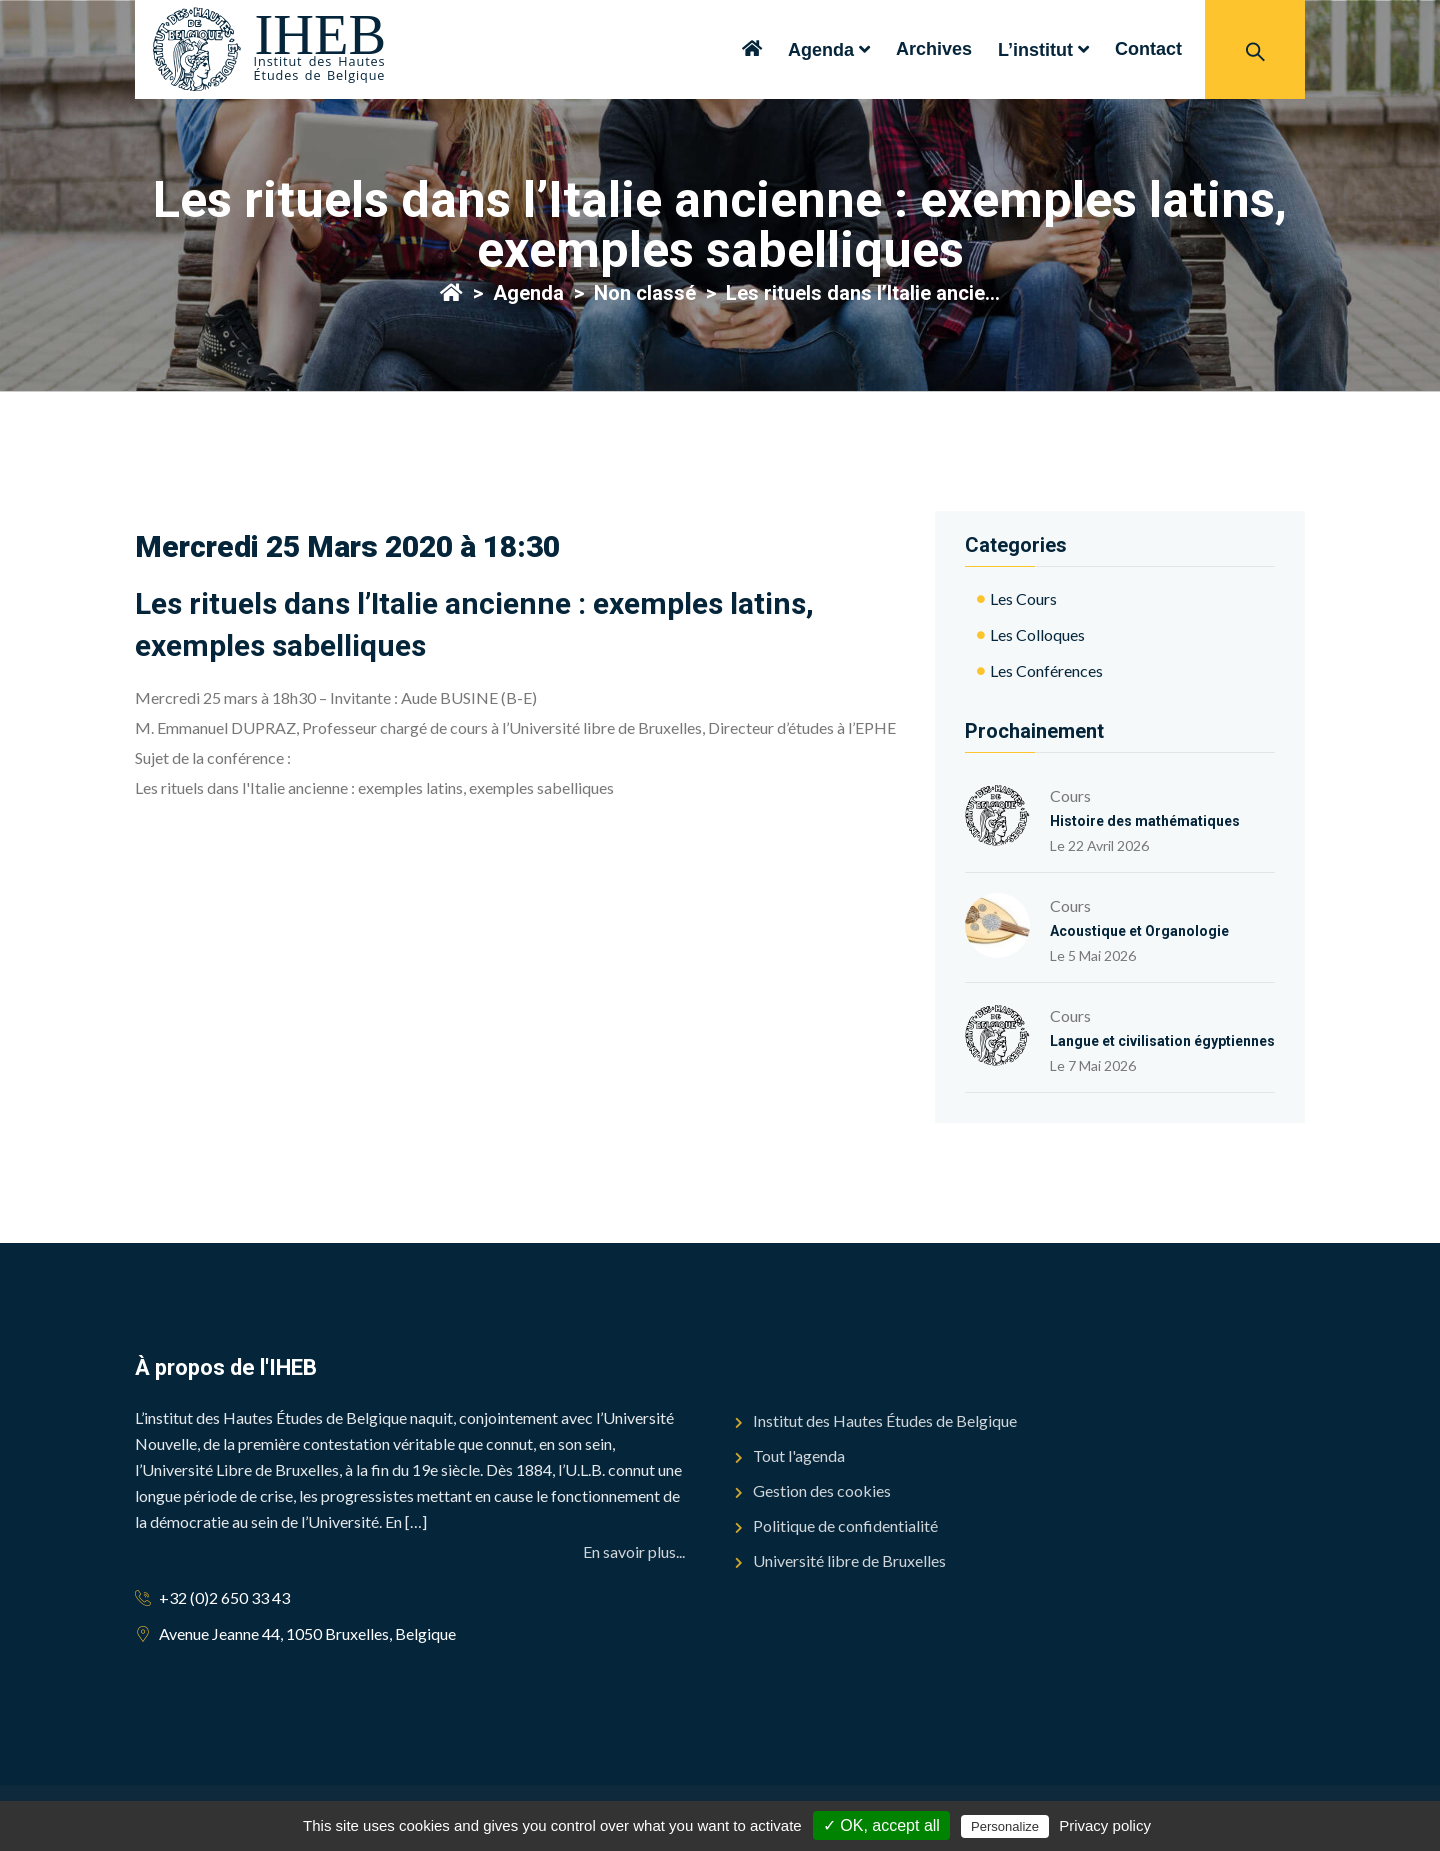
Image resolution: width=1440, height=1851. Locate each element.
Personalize (1005, 1826)
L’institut (1035, 50)
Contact (1148, 49)
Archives (934, 49)
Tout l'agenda (799, 1455)
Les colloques (1037, 634)
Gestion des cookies (822, 1490)
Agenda (821, 50)
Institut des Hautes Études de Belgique (885, 1420)
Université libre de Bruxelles (849, 1560)
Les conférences (1046, 670)
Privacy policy (1105, 1825)
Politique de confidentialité (845, 1525)
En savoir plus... (634, 1551)
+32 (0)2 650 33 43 (224, 1597)
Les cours (1023, 598)
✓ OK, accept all (881, 1825)
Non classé (645, 293)
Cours (1145, 806)
